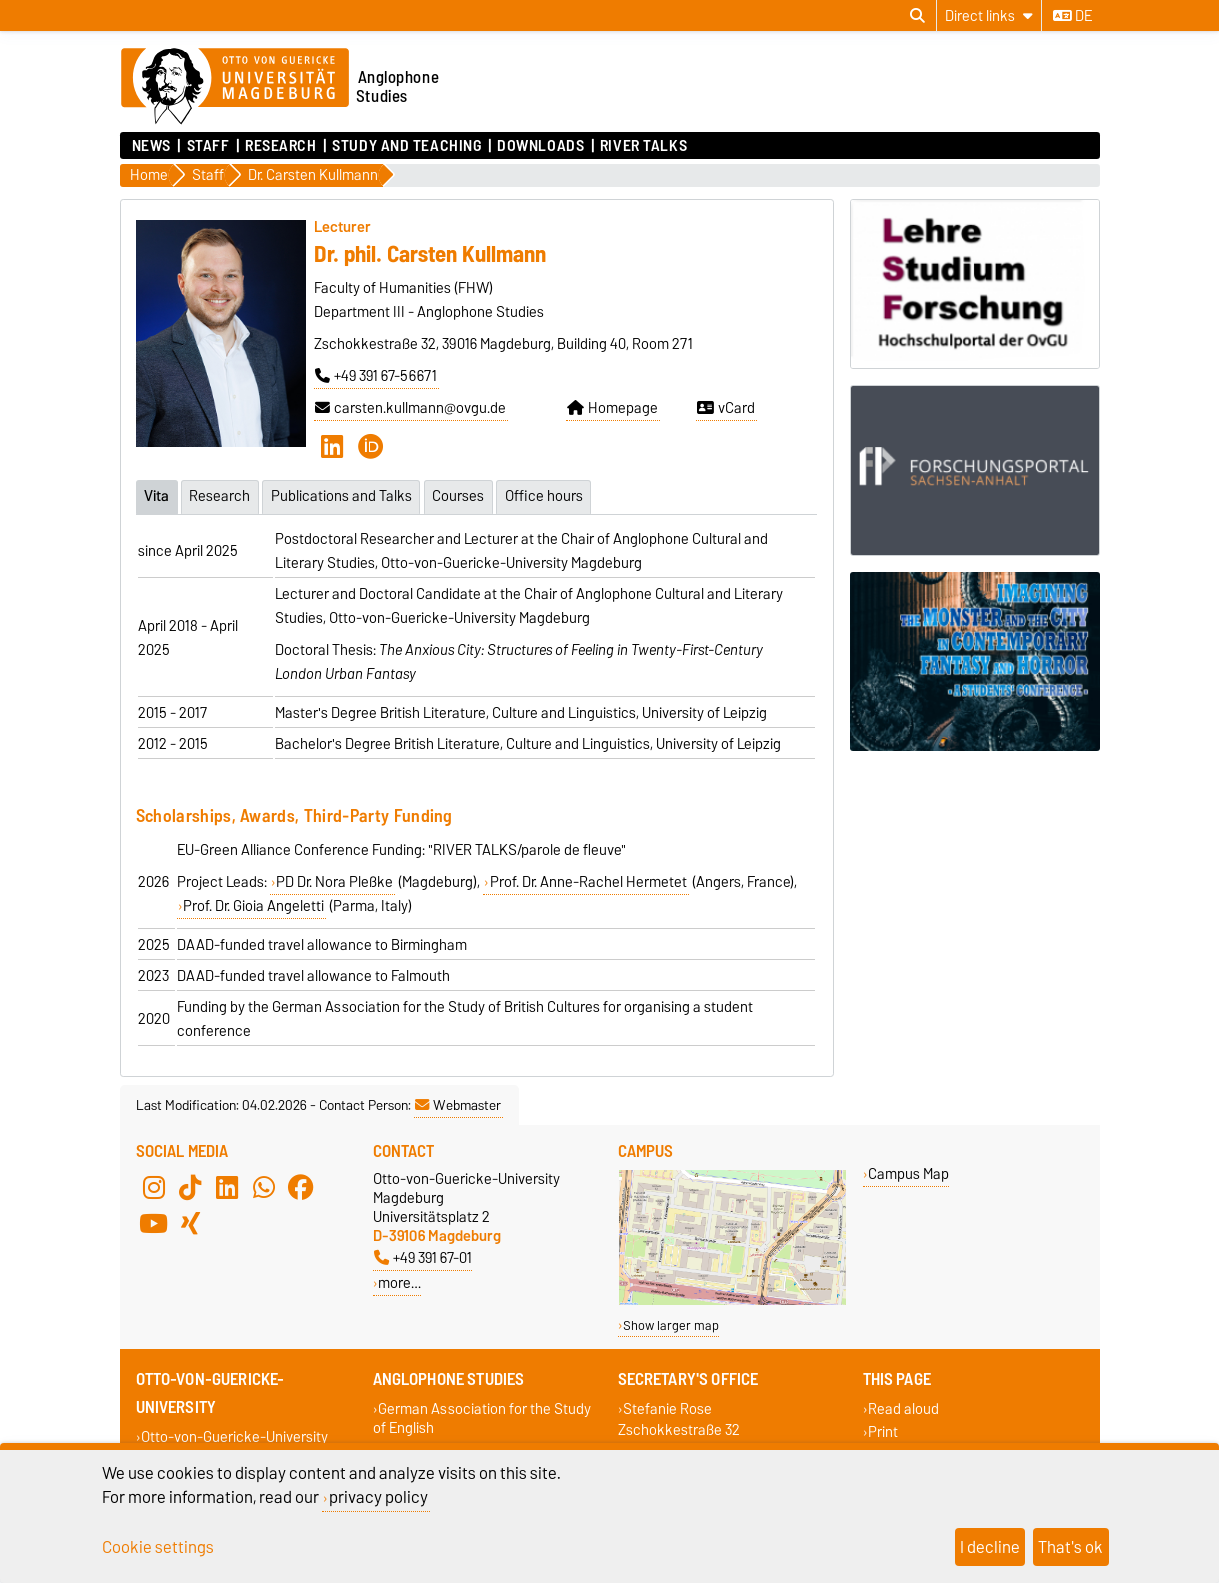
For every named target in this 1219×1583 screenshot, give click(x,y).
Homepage (612, 408)
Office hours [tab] (547, 495)
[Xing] (190, 1222)
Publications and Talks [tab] (343, 495)
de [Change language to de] (1072, 16)
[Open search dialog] (917, 16)
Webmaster (458, 1104)
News (151, 146)
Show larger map (671, 1324)
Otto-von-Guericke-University (234, 1435)
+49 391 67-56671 (376, 376)
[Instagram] (154, 1186)
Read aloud (903, 1407)
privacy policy (378, 1497)
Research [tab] (220, 495)
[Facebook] (301, 1186)
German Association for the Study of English (482, 1417)
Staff (208, 146)
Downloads (540, 146)
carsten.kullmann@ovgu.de (410, 408)
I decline (990, 1547)
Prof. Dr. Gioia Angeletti (253, 905)
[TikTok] (190, 1186)
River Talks (643, 146)
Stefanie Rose (667, 1407)
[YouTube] (154, 1222)
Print (883, 1430)
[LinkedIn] (332, 446)
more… (399, 1281)
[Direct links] (989, 15)
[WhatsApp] (264, 1186)
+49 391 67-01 (423, 1256)
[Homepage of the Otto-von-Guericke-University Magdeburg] (235, 87)
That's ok (1070, 1547)
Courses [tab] (461, 495)
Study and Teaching (406, 146)
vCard (726, 408)
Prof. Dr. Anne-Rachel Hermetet (588, 881)
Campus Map (908, 1172)
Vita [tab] (156, 495)
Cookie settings (158, 1547)
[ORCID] (371, 446)
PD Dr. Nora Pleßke (334, 881)
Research (280, 146)
